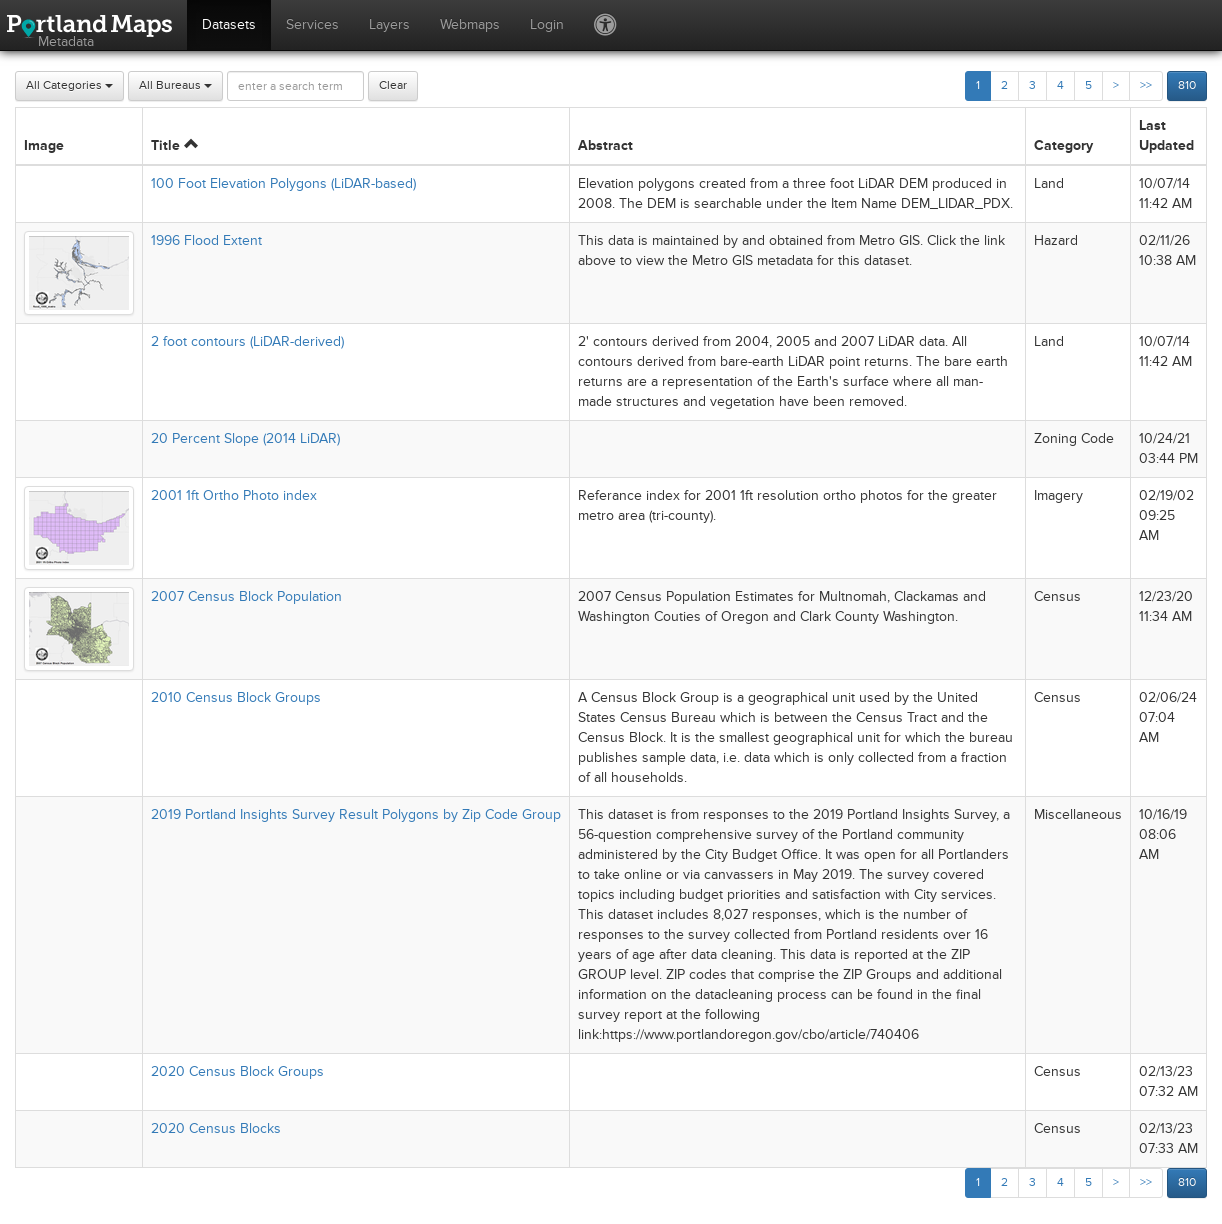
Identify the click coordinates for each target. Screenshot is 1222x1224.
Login (547, 24)
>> (1146, 85)
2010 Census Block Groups (236, 697)
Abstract (605, 145)
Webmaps (470, 24)
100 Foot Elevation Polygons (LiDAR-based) (283, 183)
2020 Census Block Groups (237, 1071)
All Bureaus (175, 85)
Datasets (229, 24)
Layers (389, 24)
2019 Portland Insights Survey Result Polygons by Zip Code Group (356, 814)
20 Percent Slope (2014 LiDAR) (245, 438)
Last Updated (1166, 135)
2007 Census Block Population (246, 596)
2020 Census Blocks (216, 1128)
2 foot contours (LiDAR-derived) (247, 341)
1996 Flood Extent (206, 240)
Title (174, 145)
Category (1063, 145)
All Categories (69, 85)
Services (312, 24)
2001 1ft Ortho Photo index (234, 495)
